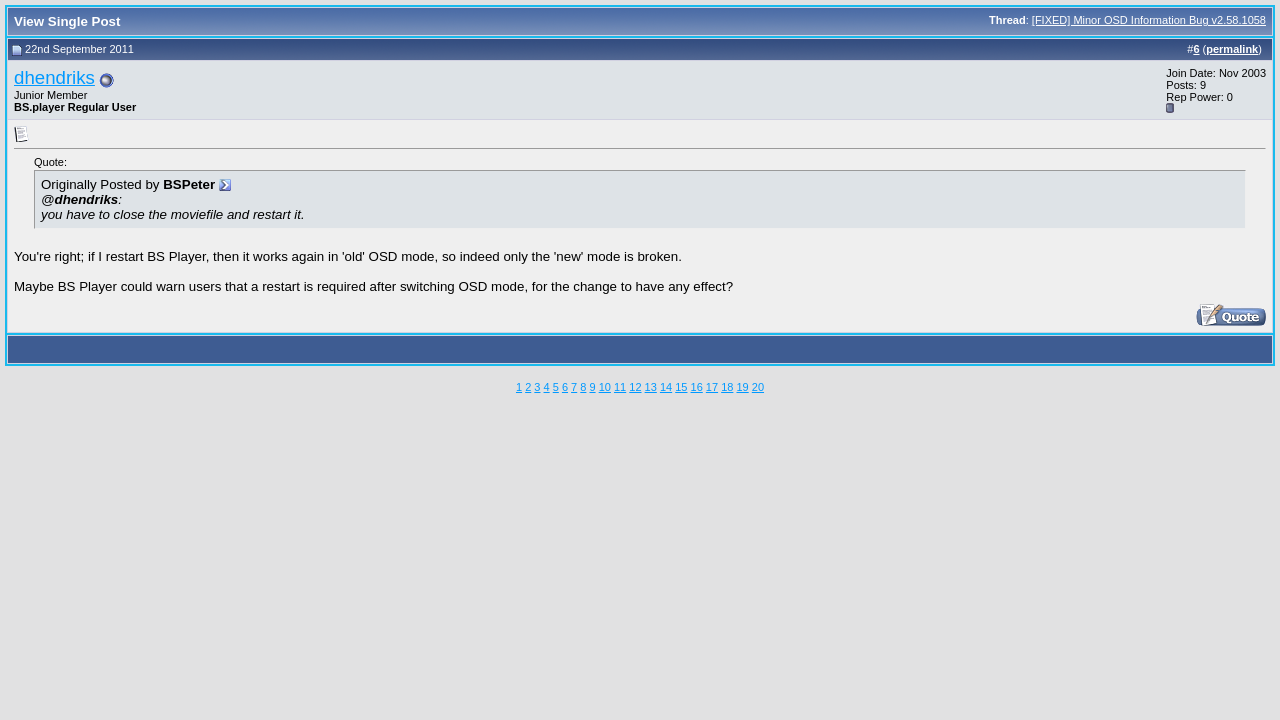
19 (742, 387)
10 (605, 387)
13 (651, 387)
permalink (1232, 49)
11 (620, 387)
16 (697, 387)
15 (681, 387)
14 (666, 387)
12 (635, 387)
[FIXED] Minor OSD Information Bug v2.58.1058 (1149, 20)
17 (712, 387)
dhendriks (54, 77)
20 (758, 387)
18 (727, 387)
